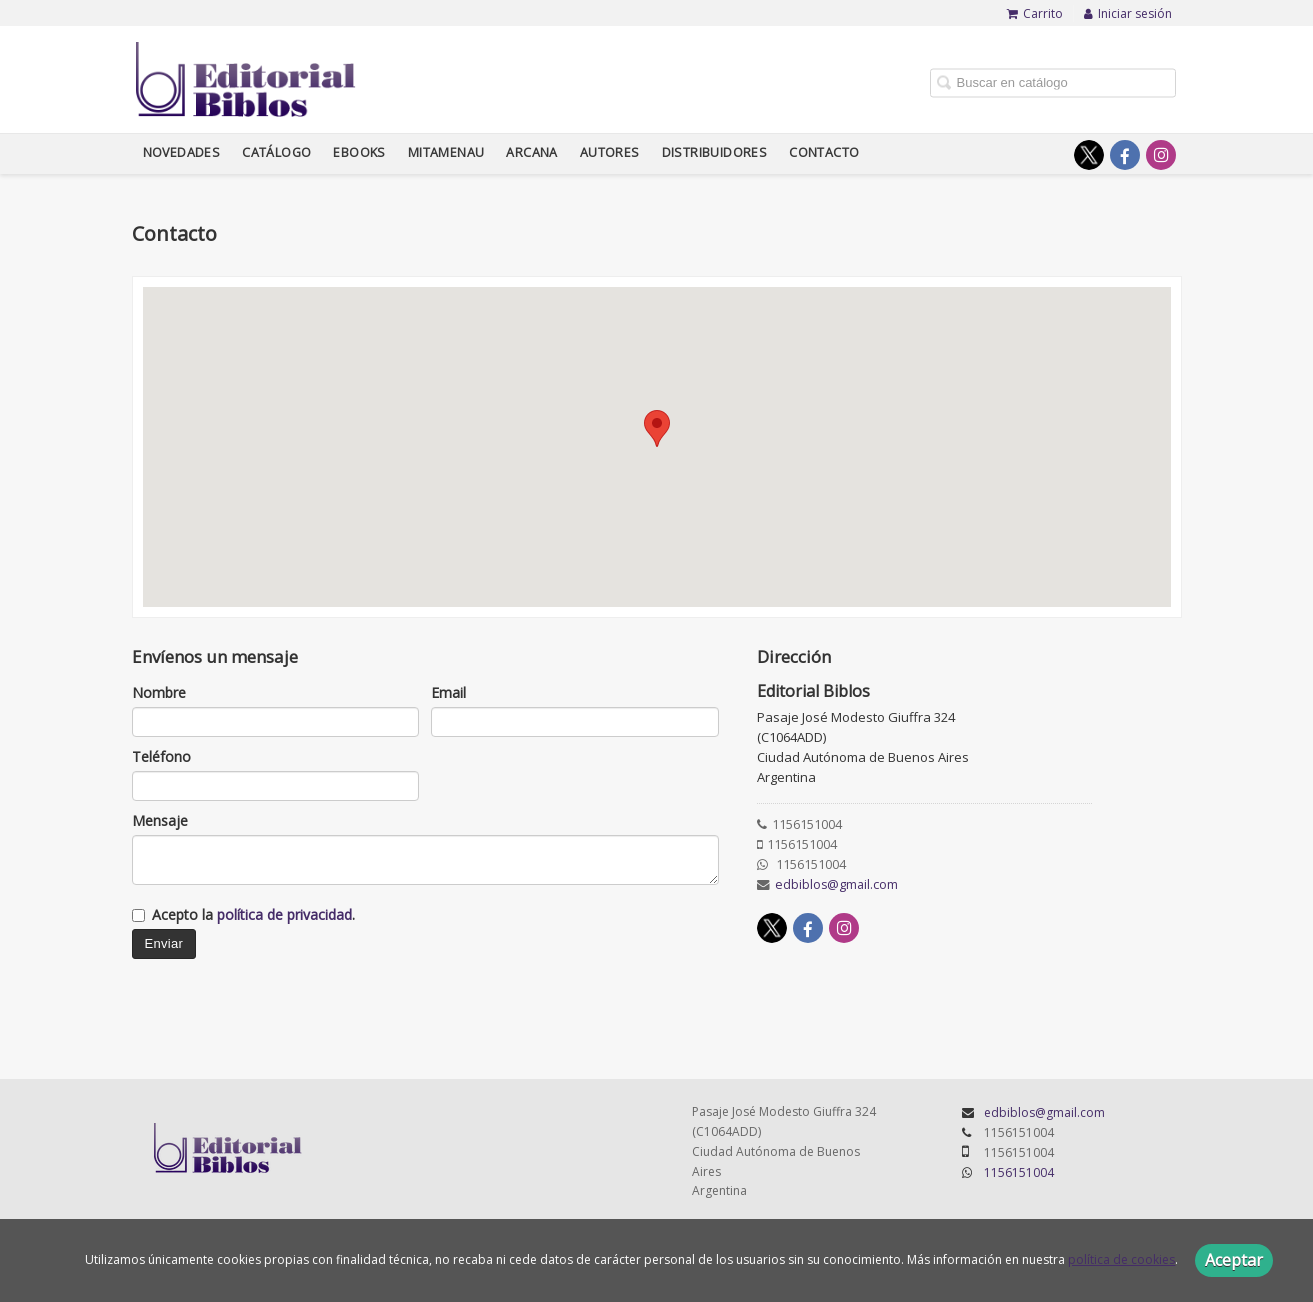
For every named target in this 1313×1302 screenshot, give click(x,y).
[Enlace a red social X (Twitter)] (1089, 155)
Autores (610, 152)
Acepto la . (253, 914)
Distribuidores (715, 152)
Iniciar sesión (1128, 13)
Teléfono (161, 756)
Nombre (159, 692)
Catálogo (276, 152)
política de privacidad (284, 914)
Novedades (182, 152)
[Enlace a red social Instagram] (1161, 155)
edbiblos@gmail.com (836, 884)
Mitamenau (446, 152)
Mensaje (160, 820)
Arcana (531, 152)
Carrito (1035, 13)
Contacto (824, 152)
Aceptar (1234, 1260)
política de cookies (1121, 1259)
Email (448, 692)
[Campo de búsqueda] (1053, 82)
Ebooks (359, 152)
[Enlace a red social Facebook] (1125, 155)
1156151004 (1019, 1172)
